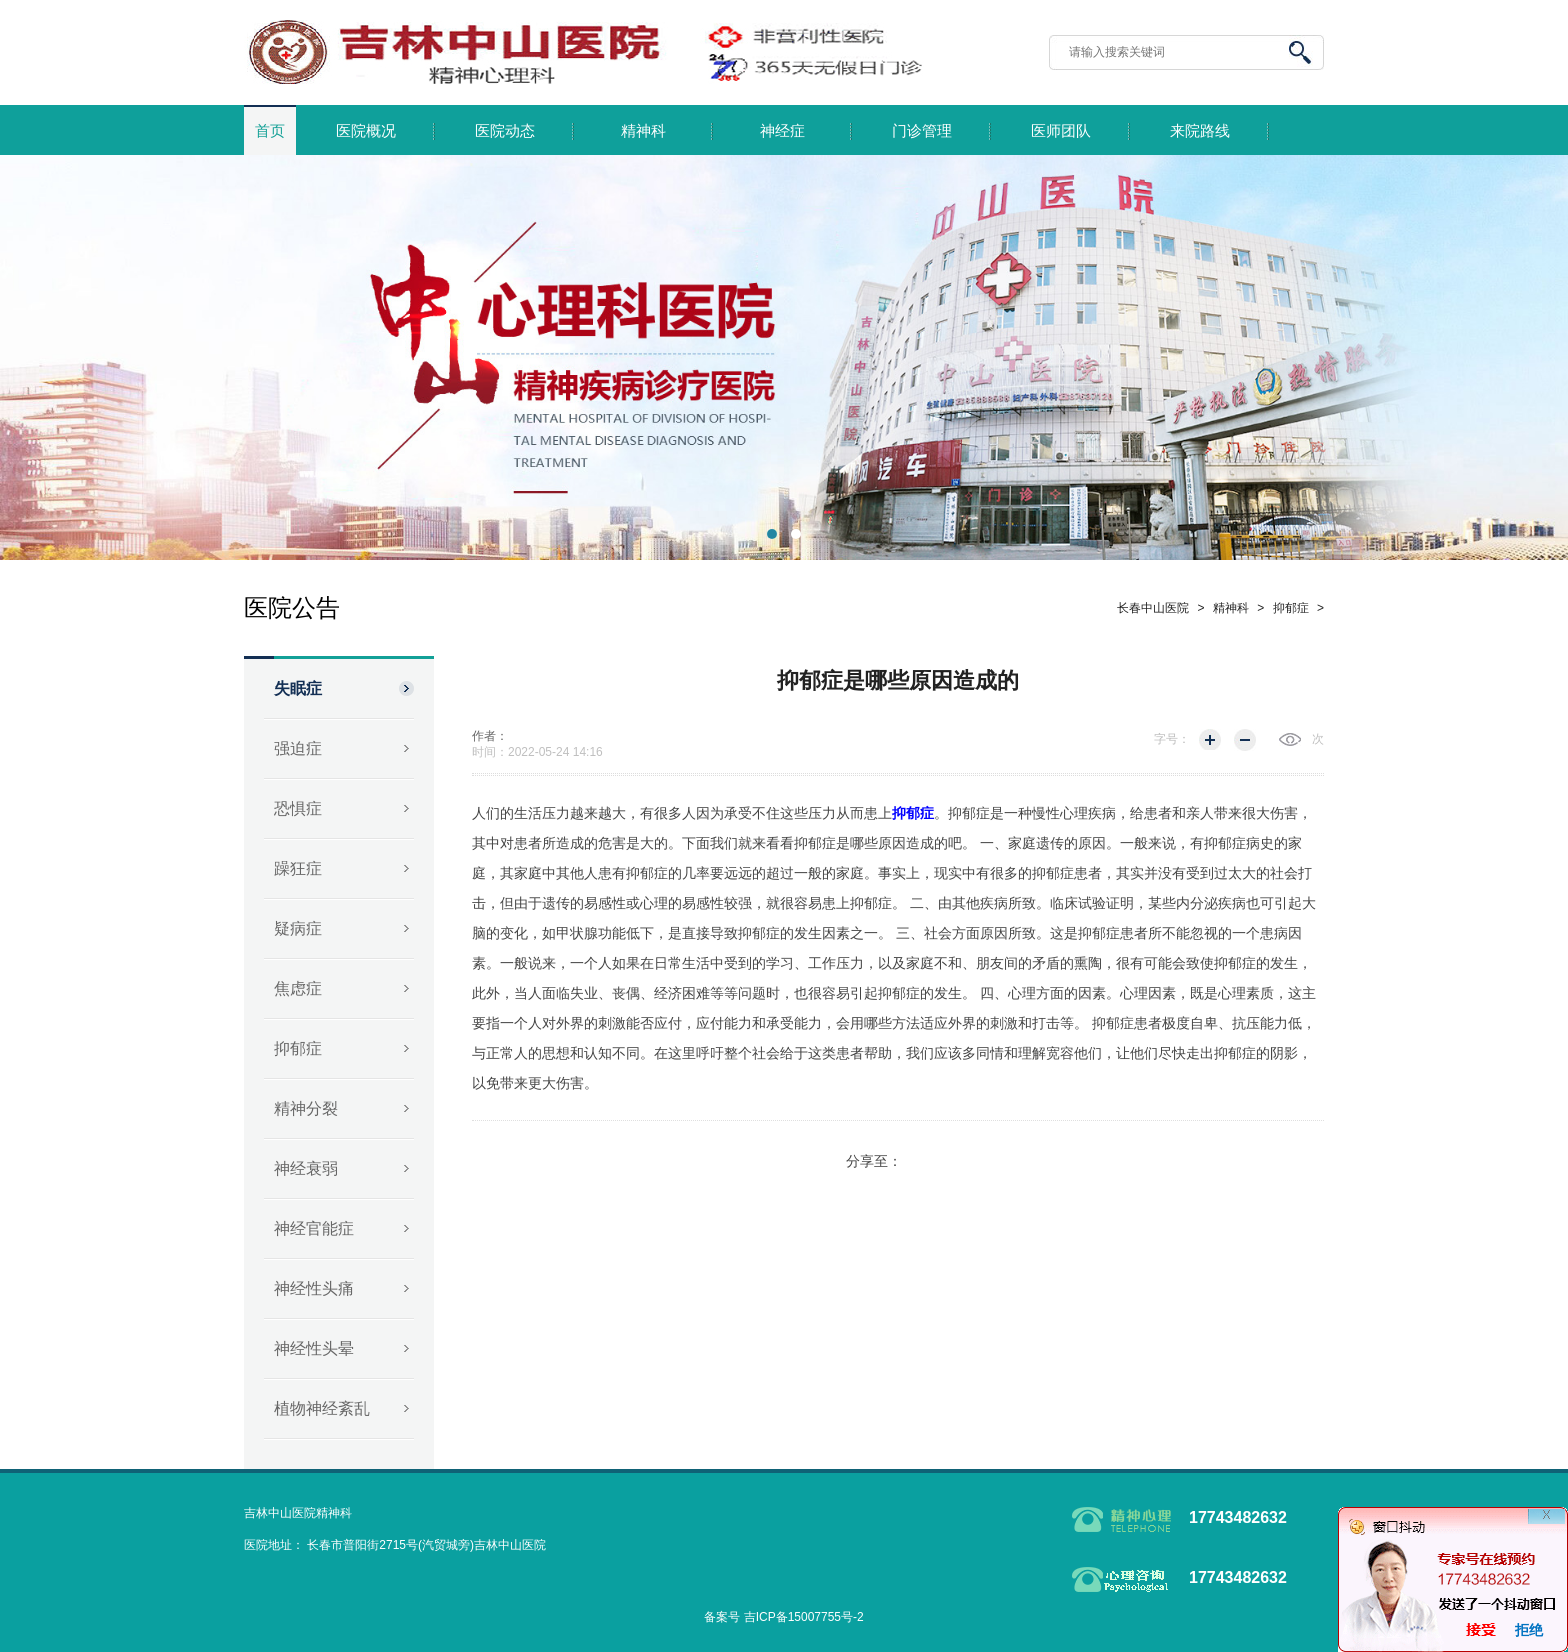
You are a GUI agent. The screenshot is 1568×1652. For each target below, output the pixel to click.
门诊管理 (922, 131)
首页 (270, 131)
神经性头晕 (314, 1348)
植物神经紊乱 (322, 1408)
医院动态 (505, 131)
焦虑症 (298, 988)
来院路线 (1200, 131)
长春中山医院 (1153, 608)
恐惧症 (298, 808)
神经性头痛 (314, 1288)
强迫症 (298, 748)
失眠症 (298, 688)
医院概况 (366, 131)
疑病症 (298, 928)
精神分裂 (306, 1108)
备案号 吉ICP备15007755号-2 (783, 1617)
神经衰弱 (306, 1168)
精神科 (643, 131)
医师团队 (1061, 131)
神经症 (782, 131)
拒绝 (1529, 1630)
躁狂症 (298, 868)
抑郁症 (298, 1048)
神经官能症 (314, 1228)
